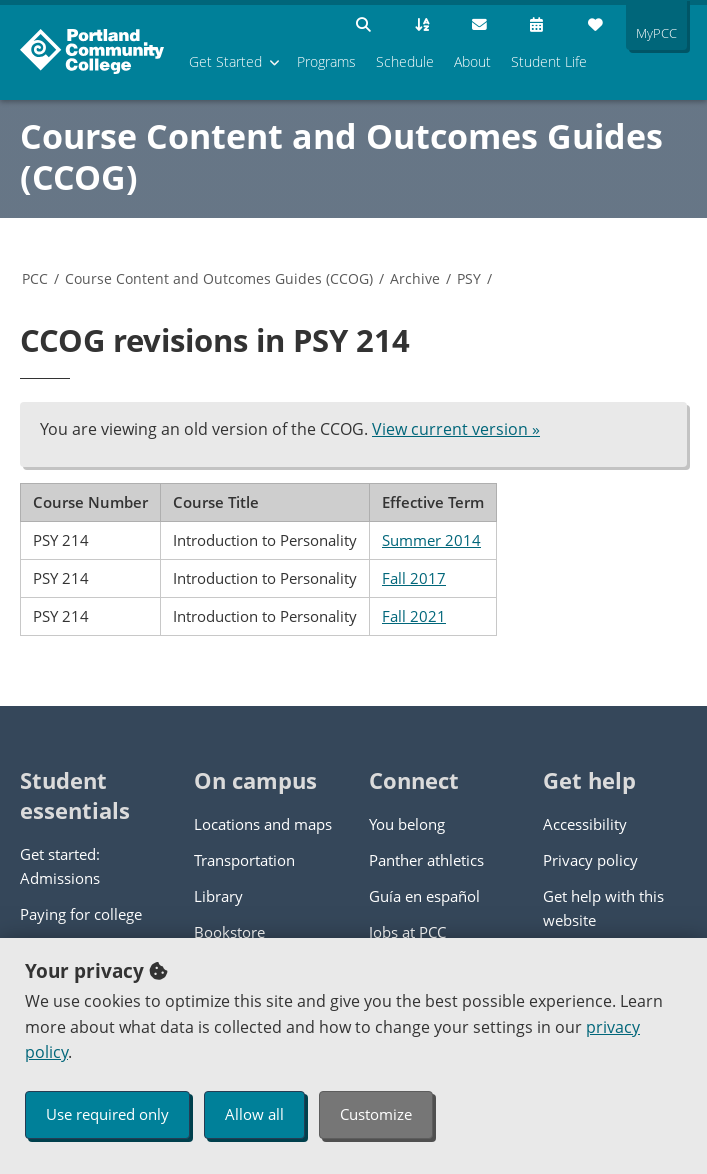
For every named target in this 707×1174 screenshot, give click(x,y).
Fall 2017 (414, 578)
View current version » (456, 429)
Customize (376, 1114)
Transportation (244, 860)
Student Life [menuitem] (549, 61)
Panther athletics (426, 860)
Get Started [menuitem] (225, 61)
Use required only (107, 1114)
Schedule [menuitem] (405, 61)
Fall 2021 (414, 616)
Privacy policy (590, 860)
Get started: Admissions (60, 866)
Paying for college (81, 914)
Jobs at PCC (407, 932)
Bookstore (229, 932)
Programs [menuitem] (326, 61)
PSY (469, 278)
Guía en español (424, 896)
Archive (415, 278)
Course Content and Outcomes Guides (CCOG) (341, 156)
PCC (35, 278)
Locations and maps (263, 824)
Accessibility (585, 824)
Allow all (254, 1114)
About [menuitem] (472, 61)
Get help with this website (603, 908)
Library (218, 896)
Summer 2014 (431, 540)
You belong (407, 824)
